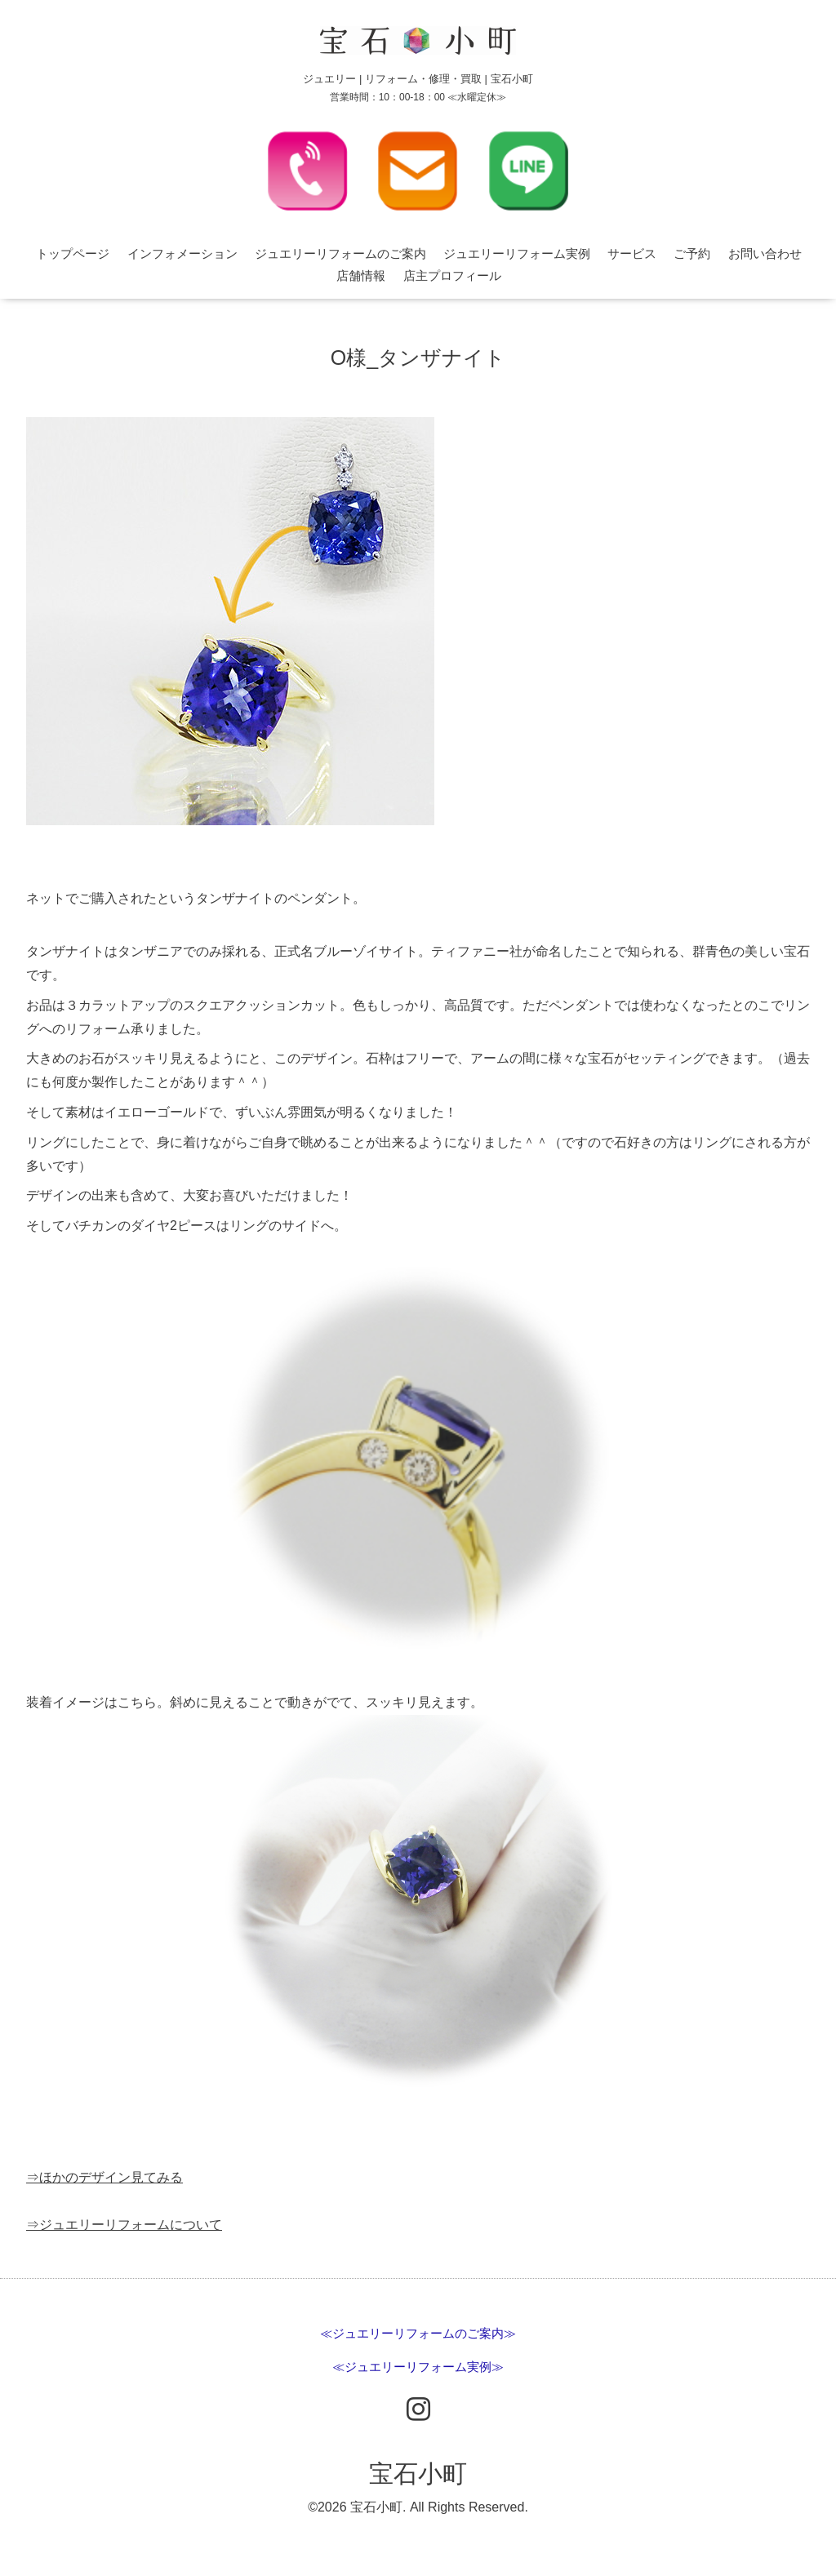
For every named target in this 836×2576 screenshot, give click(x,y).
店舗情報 (360, 275)
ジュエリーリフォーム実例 (516, 253)
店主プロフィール (452, 275)
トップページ (72, 253)
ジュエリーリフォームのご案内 (340, 253)
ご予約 (692, 253)
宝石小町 (418, 2473)
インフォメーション (182, 253)
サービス (631, 253)
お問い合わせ (765, 253)
